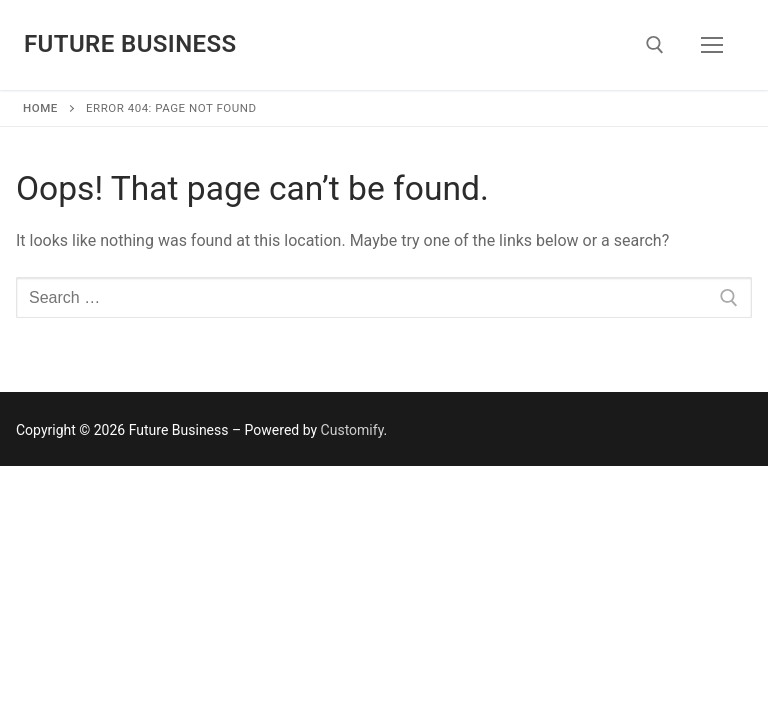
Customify (352, 430)
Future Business (130, 44)
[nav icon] (712, 45)
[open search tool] (655, 45)
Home (40, 108)
